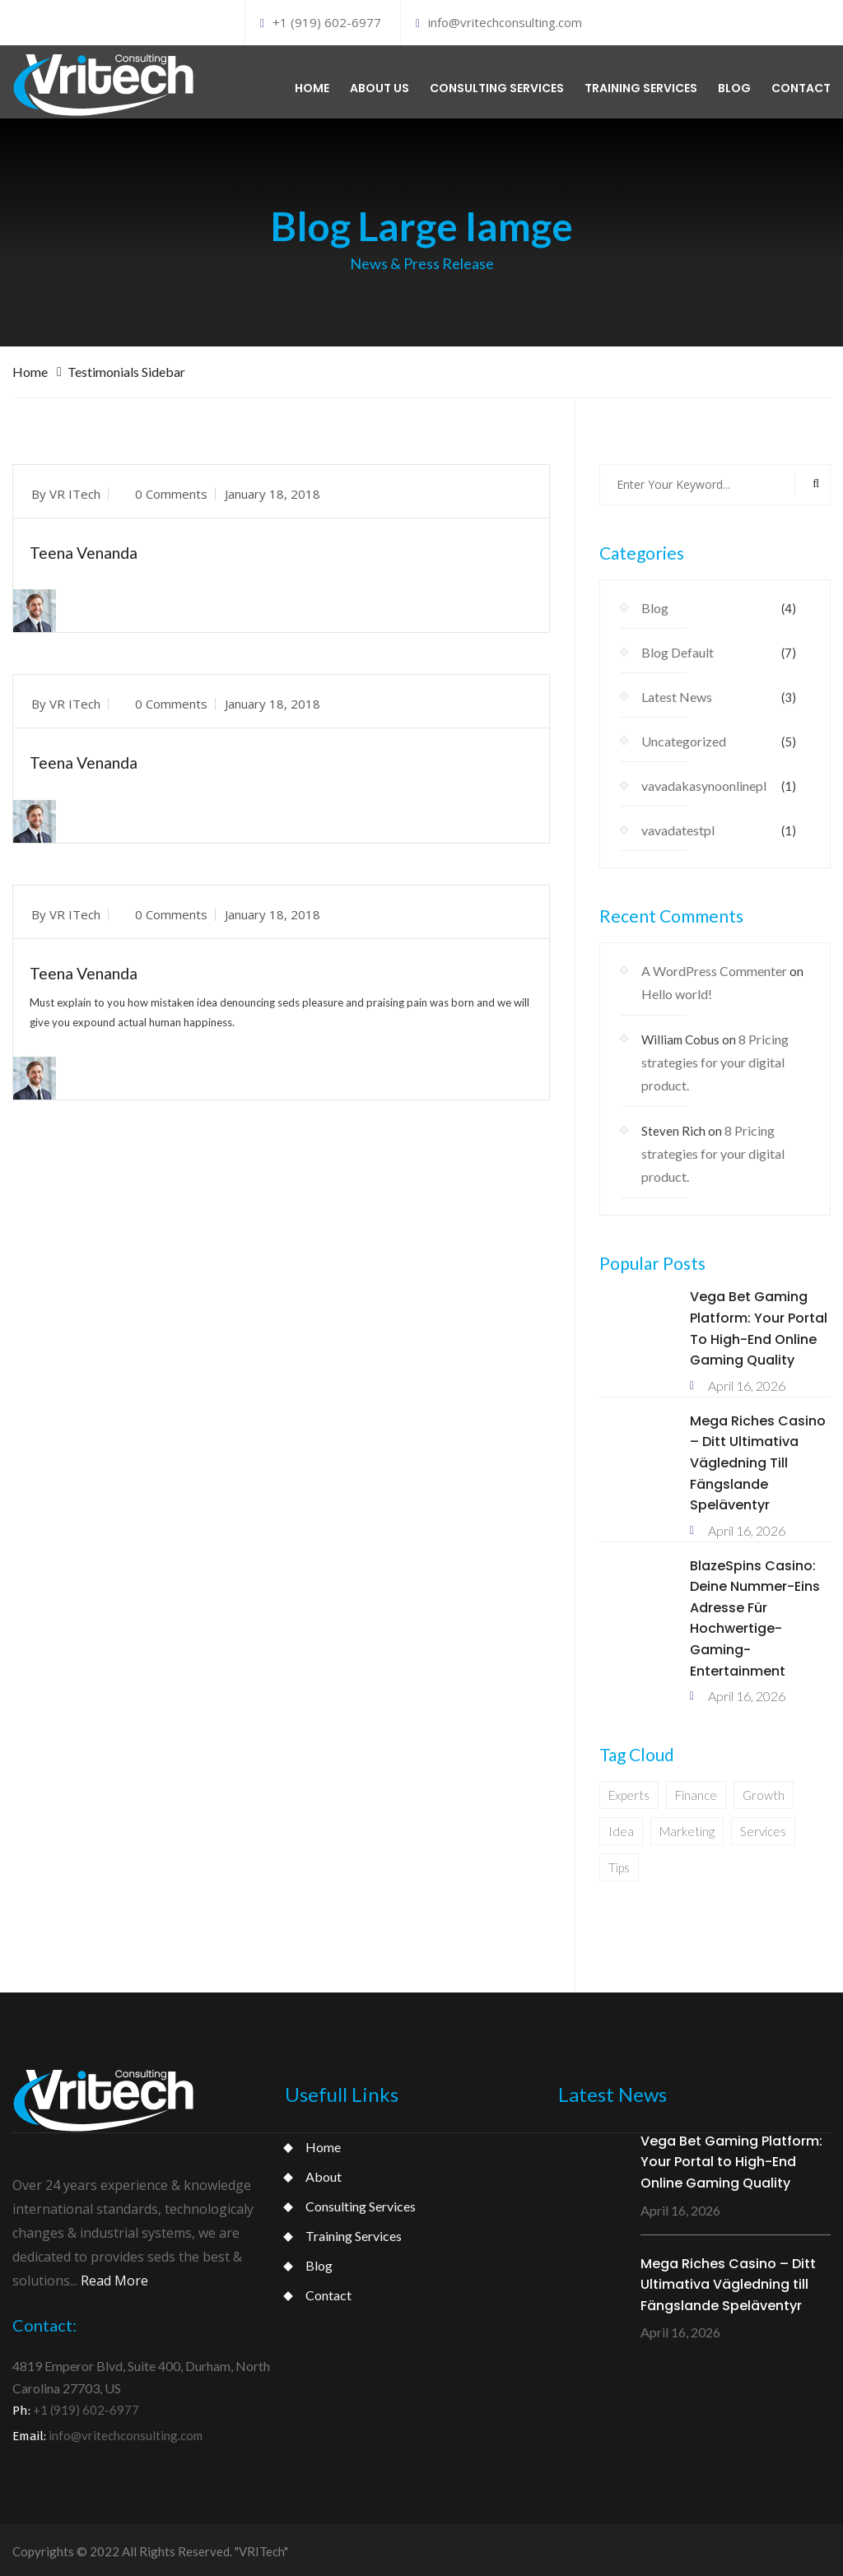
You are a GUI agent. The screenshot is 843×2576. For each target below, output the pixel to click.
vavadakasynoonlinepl (703, 782)
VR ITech (74, 489)
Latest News (676, 693)
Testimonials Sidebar (126, 367)
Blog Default (677, 649)
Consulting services (497, 86)
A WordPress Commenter (714, 967)
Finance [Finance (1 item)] (696, 1791)
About (323, 2172)
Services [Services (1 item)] (763, 1827)
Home (312, 86)
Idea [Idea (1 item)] (621, 1827)
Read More (114, 2276)
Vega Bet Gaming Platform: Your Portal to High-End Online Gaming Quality (731, 2157)
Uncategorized (683, 738)
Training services (641, 86)
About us (379, 86)
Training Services (353, 2231)
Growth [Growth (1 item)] (764, 1791)
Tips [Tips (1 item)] (619, 1864)
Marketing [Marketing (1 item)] (687, 1827)
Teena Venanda (88, 547)
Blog (734, 86)
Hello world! (676, 990)
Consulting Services (360, 2202)
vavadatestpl (678, 827)
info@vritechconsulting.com (499, 22)
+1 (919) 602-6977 (320, 22)
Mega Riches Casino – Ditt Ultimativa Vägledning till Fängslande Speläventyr (758, 1458)
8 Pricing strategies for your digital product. (715, 1059)
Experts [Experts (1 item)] (629, 1791)
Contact (801, 86)
